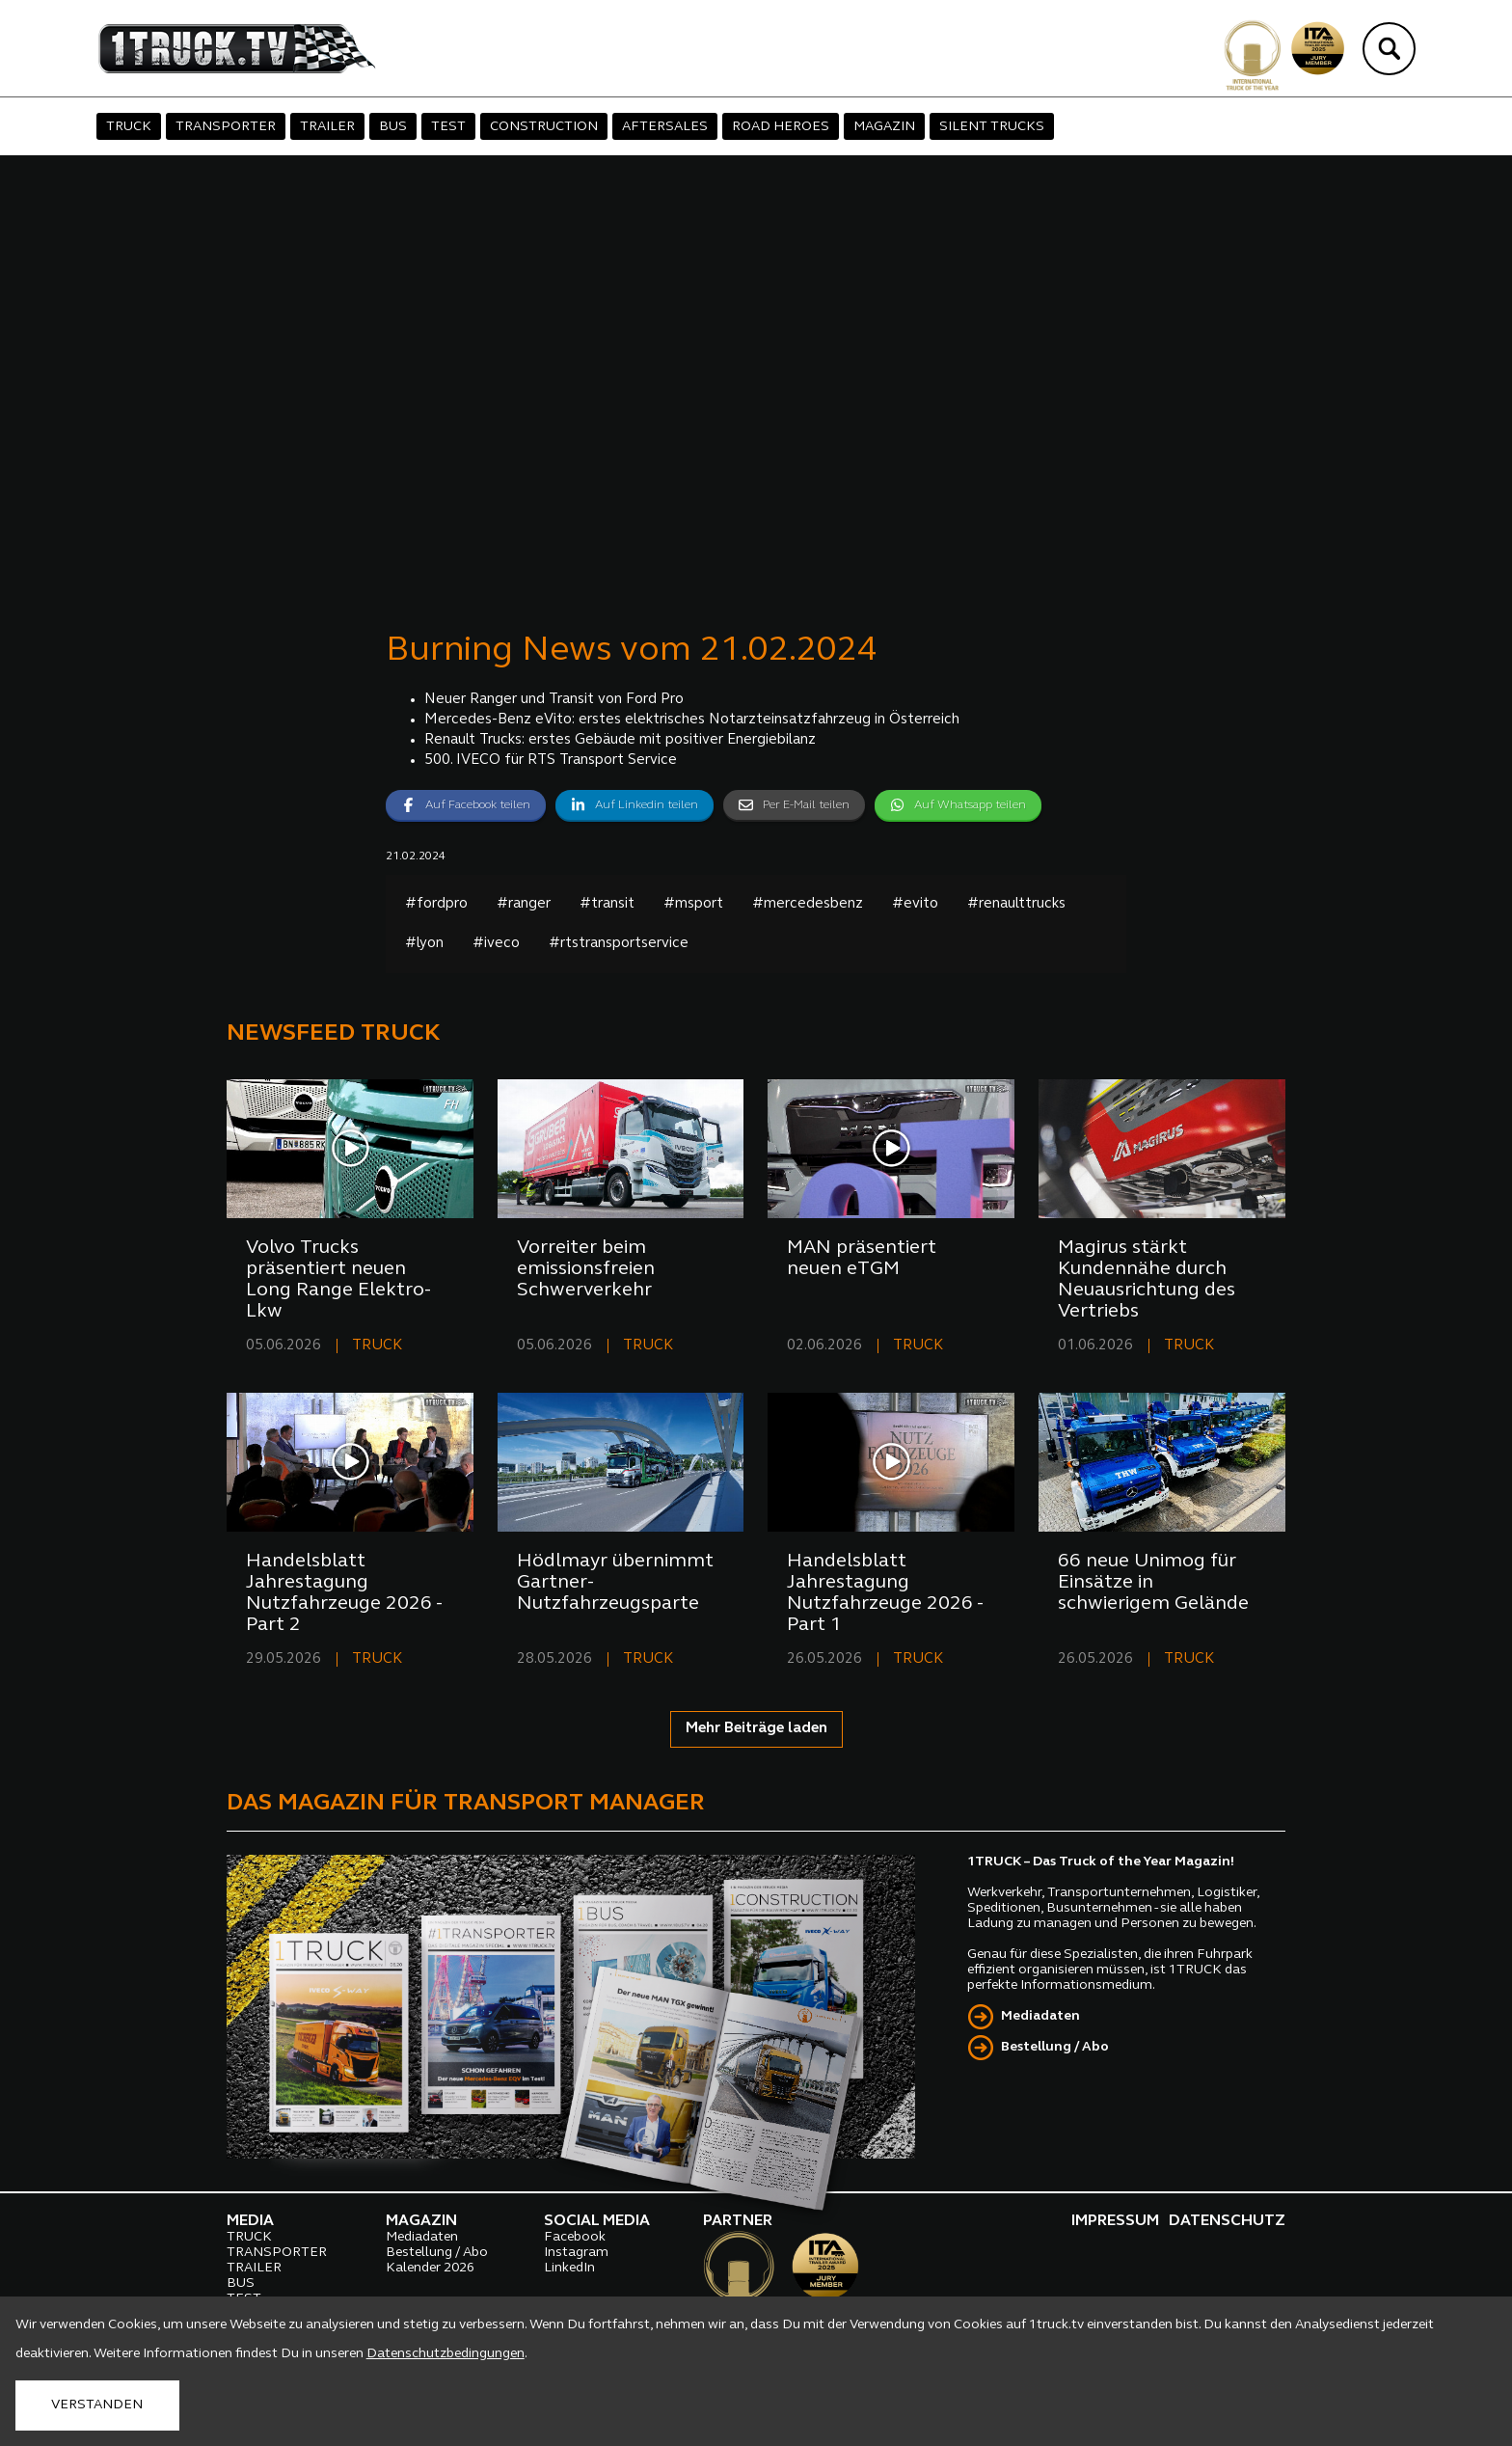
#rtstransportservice (618, 944)
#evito (915, 904)
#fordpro (436, 904)
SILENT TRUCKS (991, 127)
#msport (693, 904)
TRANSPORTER (226, 127)
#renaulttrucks (1016, 904)
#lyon (424, 944)
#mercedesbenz (807, 904)
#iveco (496, 944)
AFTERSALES (665, 127)
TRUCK (128, 127)
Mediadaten (1040, 2016)
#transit (607, 904)
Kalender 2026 (430, 2268)
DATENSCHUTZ (1227, 2221)
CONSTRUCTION (544, 127)
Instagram (576, 2252)
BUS (393, 127)
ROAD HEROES (780, 127)
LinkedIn (569, 2268)
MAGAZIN (884, 127)
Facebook (575, 2237)
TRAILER (327, 127)
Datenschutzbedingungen (445, 2354)
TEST (448, 127)
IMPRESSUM (1115, 2221)
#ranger (524, 904)
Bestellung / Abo (1055, 2047)
